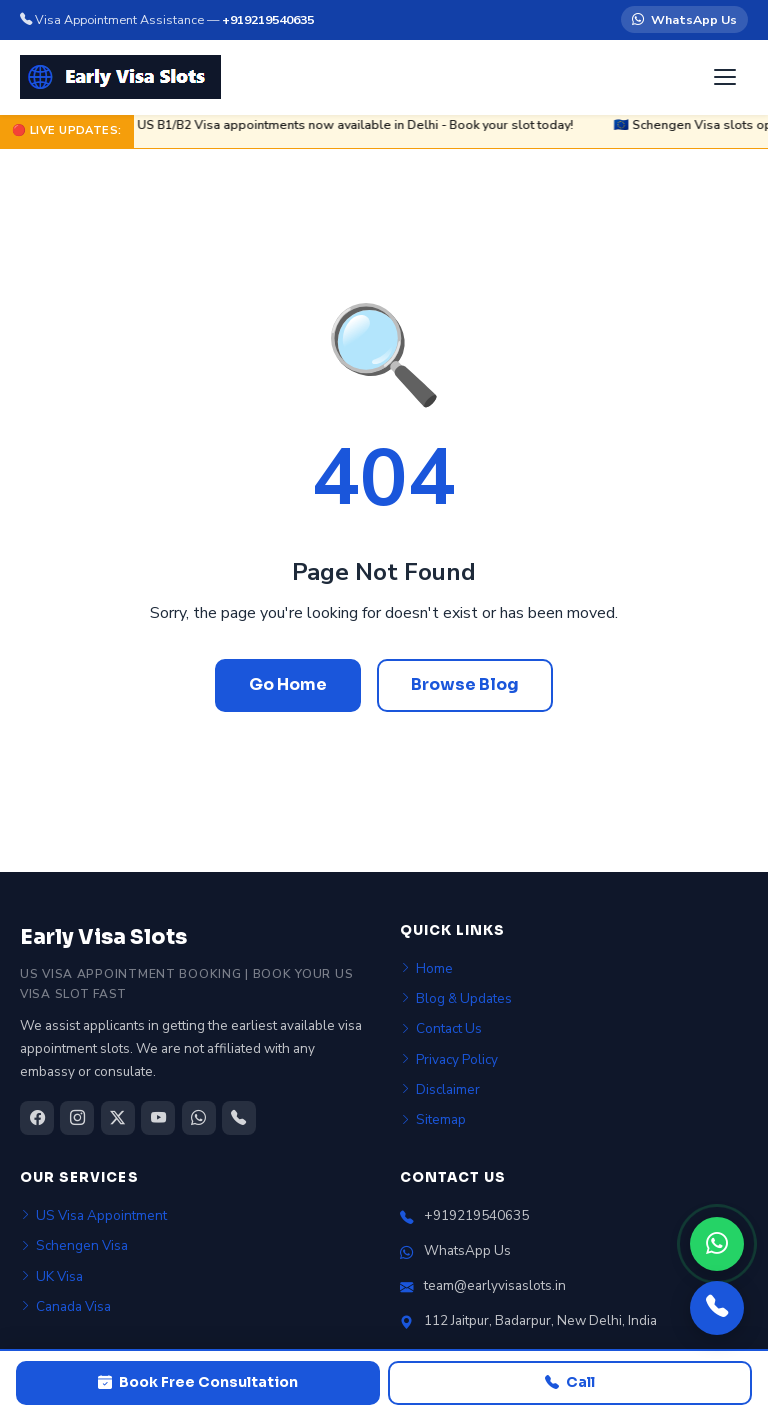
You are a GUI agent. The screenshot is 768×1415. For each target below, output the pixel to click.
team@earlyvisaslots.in (495, 1285)
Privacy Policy (449, 1059)
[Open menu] (727, 77)
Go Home (288, 684)
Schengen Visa (74, 1245)
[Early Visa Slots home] (120, 77)
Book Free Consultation (198, 1383)
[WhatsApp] (717, 1244)
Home (426, 968)
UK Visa (51, 1276)
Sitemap (433, 1119)
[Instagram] (77, 1118)
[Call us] (717, 1308)
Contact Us (441, 1028)
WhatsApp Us (684, 20)
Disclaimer (440, 1089)
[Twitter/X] (118, 1118)
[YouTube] (158, 1118)
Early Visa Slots (103, 937)
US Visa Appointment (93, 1215)
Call (570, 1383)
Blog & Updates (456, 998)
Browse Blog (465, 684)
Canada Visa (65, 1306)
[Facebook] (37, 1118)
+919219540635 (268, 19)
